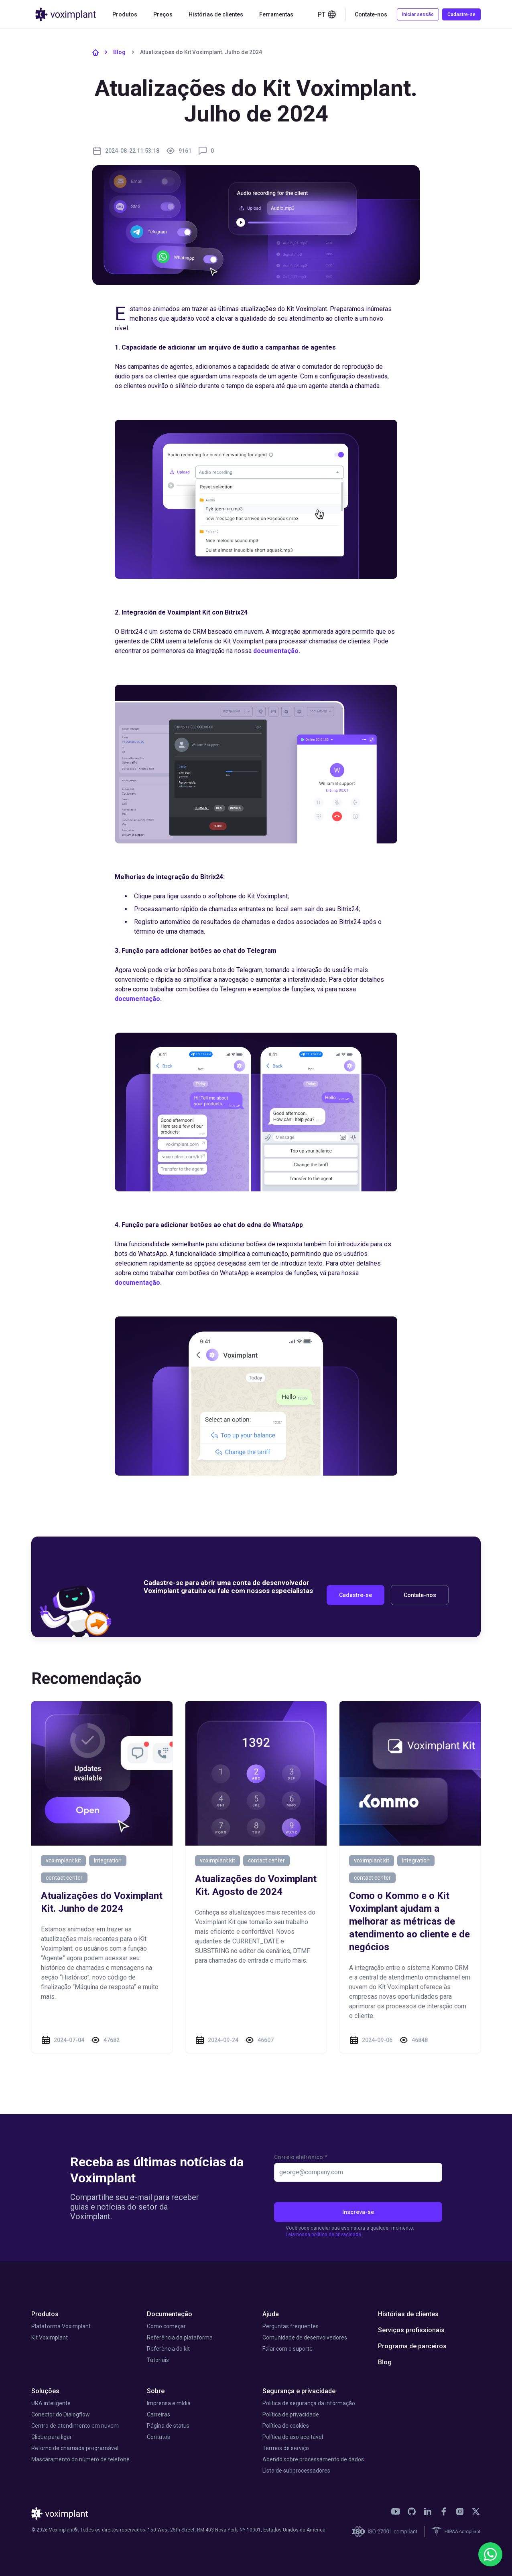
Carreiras (158, 2414)
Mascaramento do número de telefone (80, 2459)
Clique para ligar (51, 2437)
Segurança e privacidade (298, 2391)
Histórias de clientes (216, 14)
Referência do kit (168, 2348)
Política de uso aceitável (292, 2437)
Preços (163, 14)
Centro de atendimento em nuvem (75, 2425)
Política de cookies (285, 2425)
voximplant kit (63, 1860)
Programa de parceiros (412, 2346)
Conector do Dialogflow (60, 2414)
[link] (395, 2511)
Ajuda (270, 2314)
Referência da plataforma (180, 2337)
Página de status (168, 2425)
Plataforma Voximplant (61, 2326)
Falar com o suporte (287, 2348)
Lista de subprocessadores (296, 2470)
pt (327, 14)
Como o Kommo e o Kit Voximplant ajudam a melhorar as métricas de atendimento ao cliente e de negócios (409, 1921)
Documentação (169, 2314)
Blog (119, 52)
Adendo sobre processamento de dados (313, 2459)
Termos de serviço (285, 2448)
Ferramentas (276, 14)
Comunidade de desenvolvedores (304, 2337)
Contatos (158, 2437)
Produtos (124, 14)
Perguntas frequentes (290, 2326)
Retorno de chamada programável (74, 2448)
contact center (64, 1877)
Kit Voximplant (49, 2337)
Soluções (45, 2391)
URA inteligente (51, 2403)
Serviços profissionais (411, 2330)
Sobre (156, 2391)
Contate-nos (371, 14)
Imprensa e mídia (169, 2403)
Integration (108, 1860)
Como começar (166, 2326)
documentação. (277, 651)
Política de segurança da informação (308, 2403)
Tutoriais (158, 2360)
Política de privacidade (290, 2414)
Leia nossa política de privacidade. (324, 2234)
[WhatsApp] (490, 2554)
